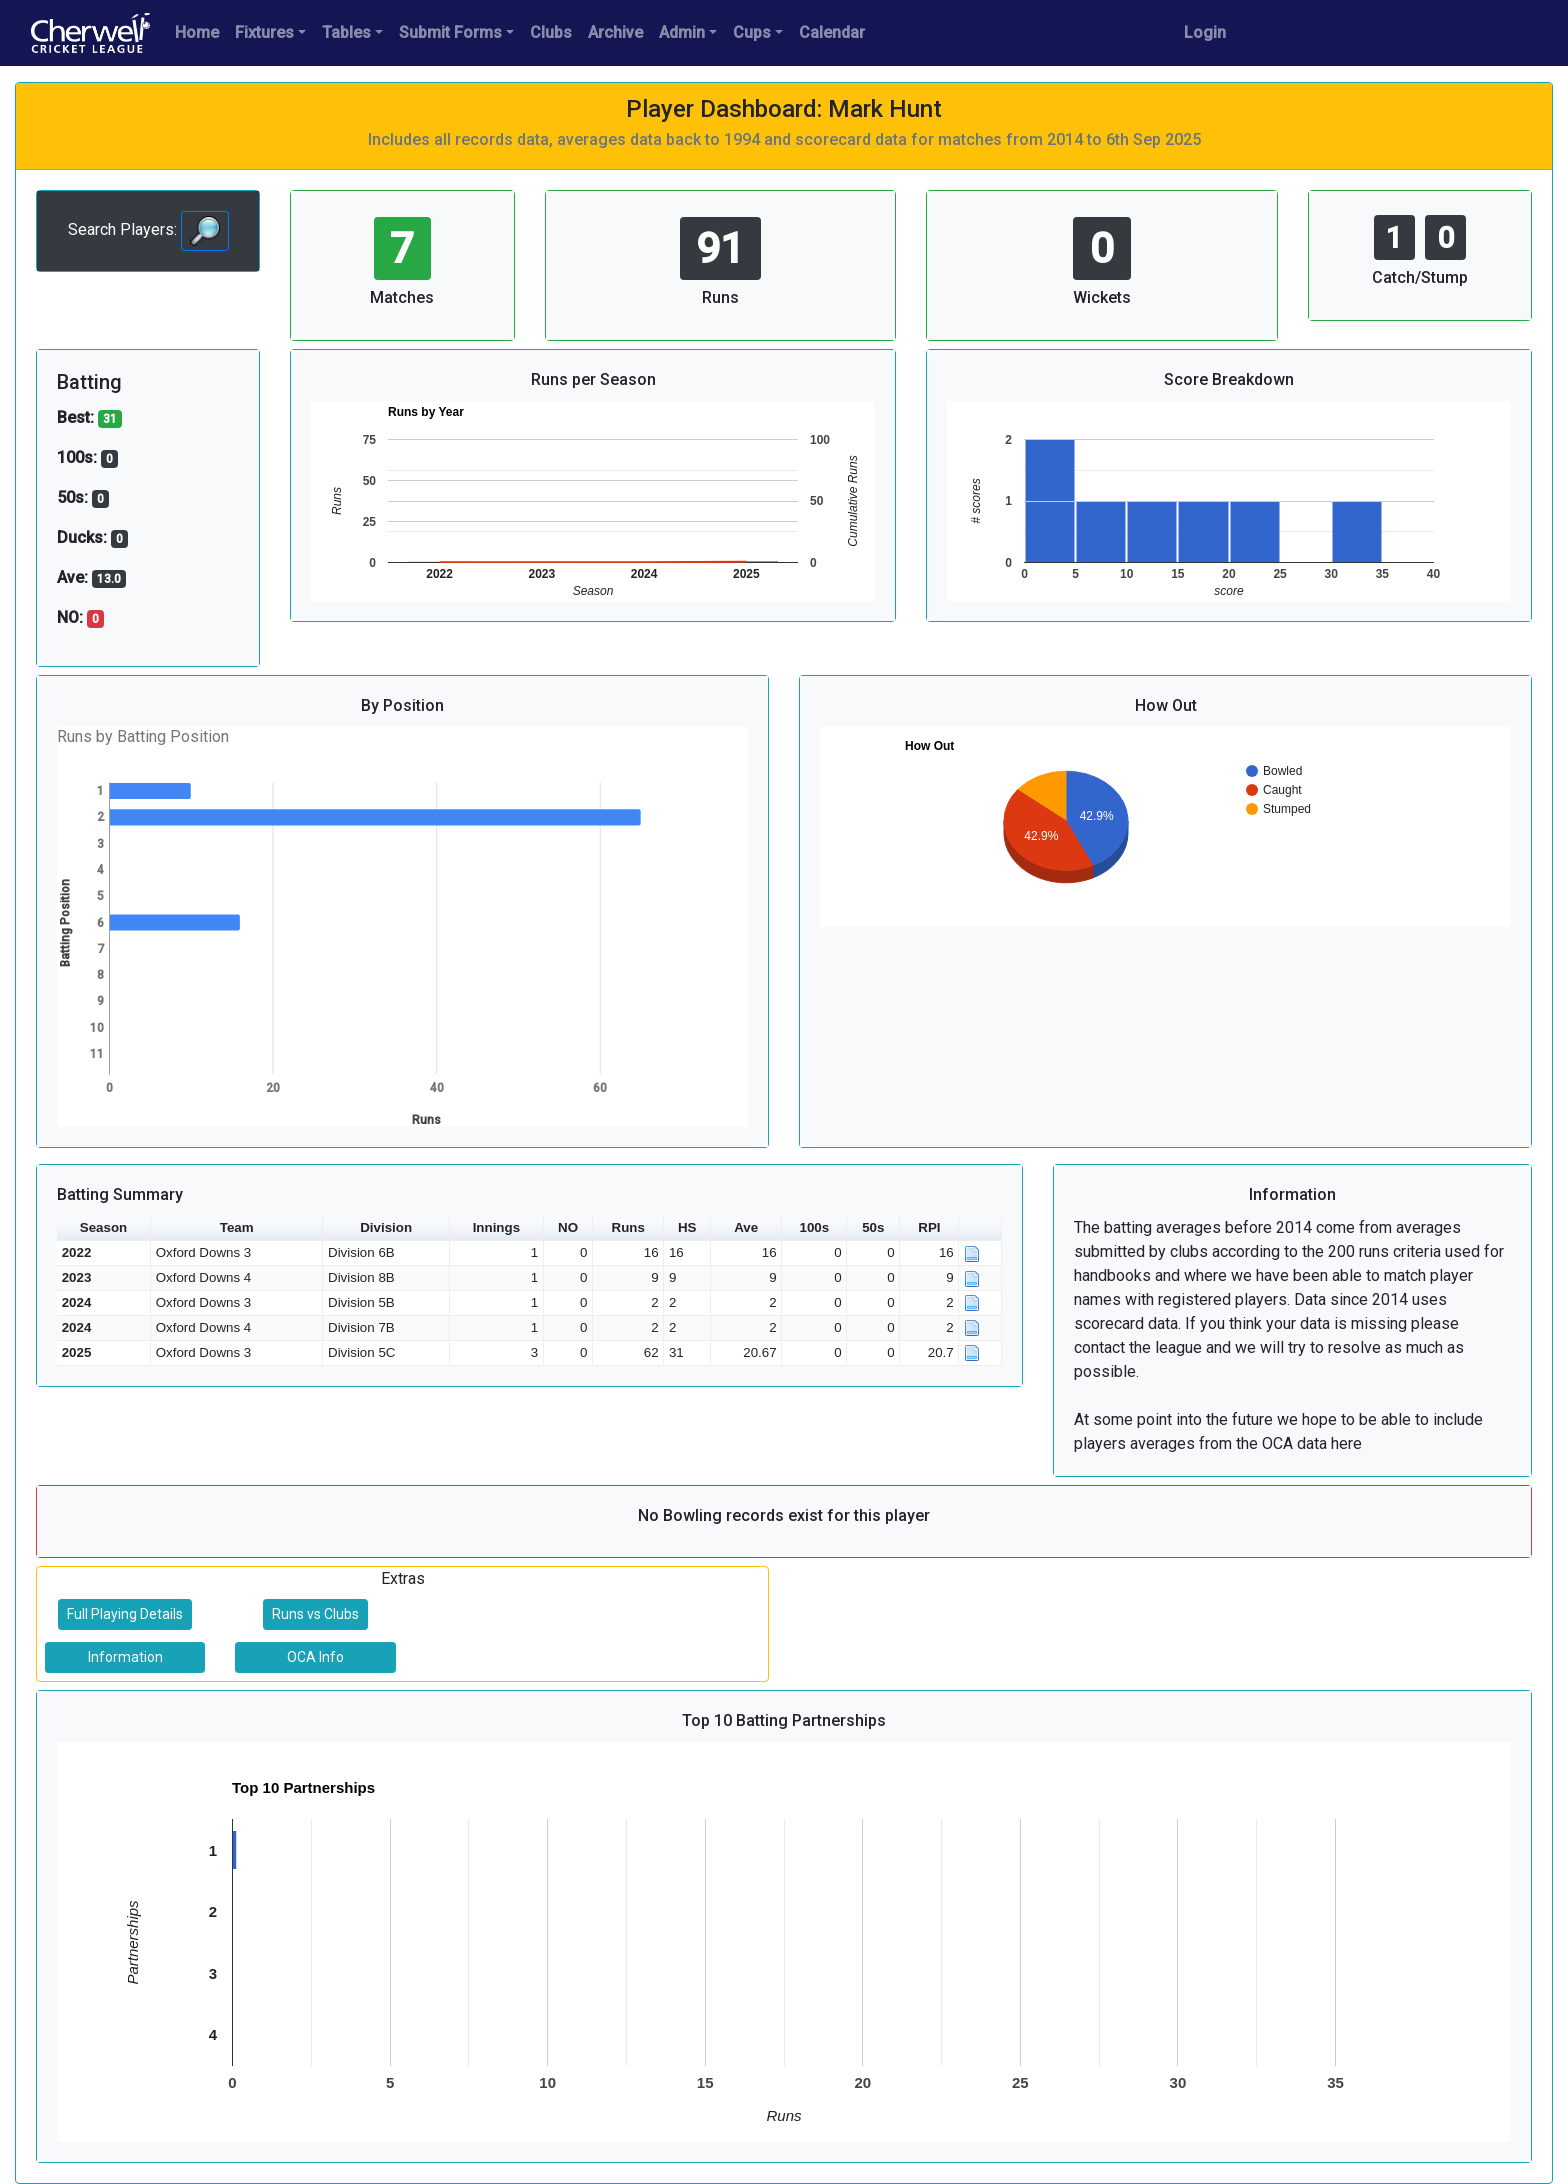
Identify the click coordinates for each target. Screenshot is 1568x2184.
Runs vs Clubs (315, 1614)
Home (197, 32)
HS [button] (687, 1227)
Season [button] (103, 1227)
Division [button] (386, 1227)
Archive (615, 32)
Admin (682, 32)
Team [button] (237, 1227)
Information (125, 1657)
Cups (752, 32)
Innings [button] (496, 1227)
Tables (346, 32)
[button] (980, 1228)
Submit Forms (450, 32)
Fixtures (264, 32)
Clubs (551, 32)
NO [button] (568, 1227)
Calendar (832, 32)
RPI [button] (929, 1227)
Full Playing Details (125, 1614)
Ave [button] (746, 1227)
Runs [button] (628, 1227)
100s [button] (814, 1227)
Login (1205, 32)
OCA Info (315, 1657)
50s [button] (873, 1227)
